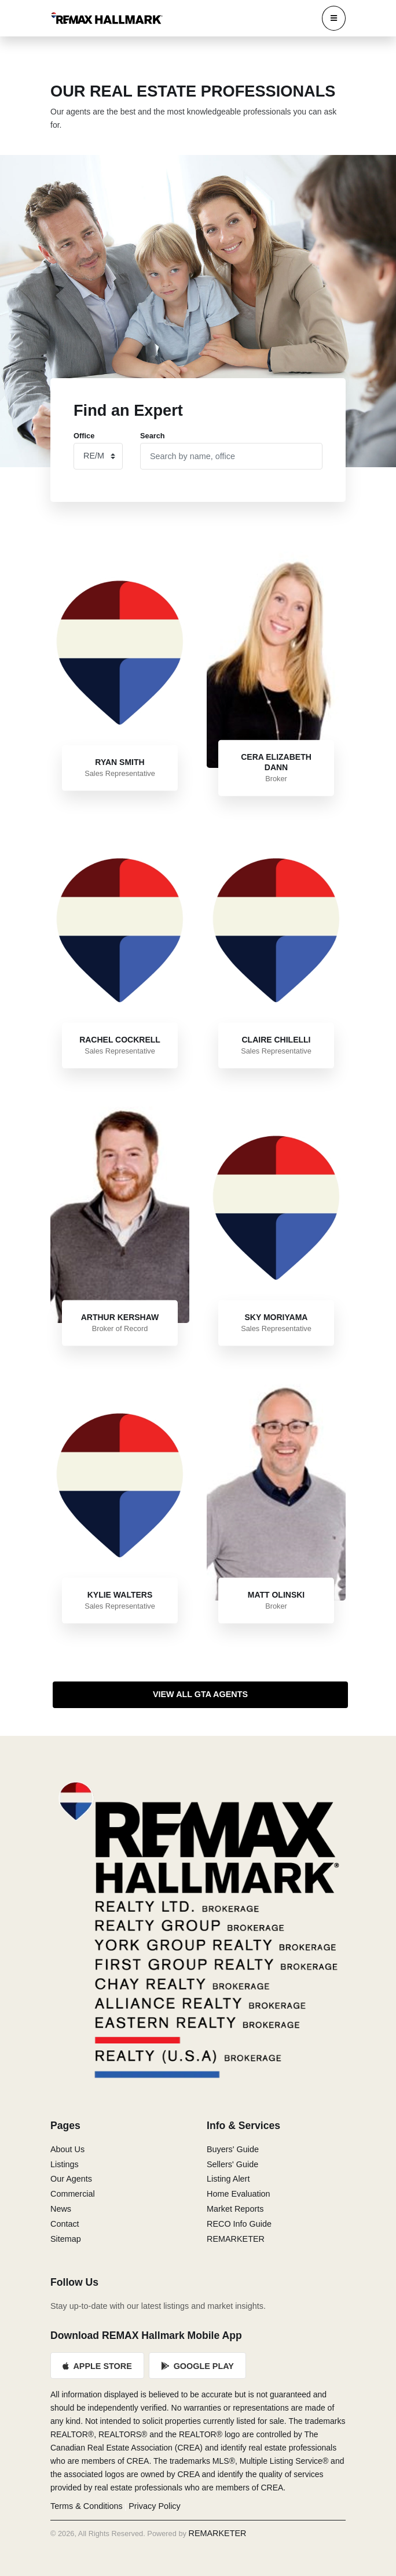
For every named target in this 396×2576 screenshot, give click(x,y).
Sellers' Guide (232, 2164)
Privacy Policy (155, 2506)
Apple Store (97, 2366)
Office (84, 435)
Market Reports (235, 2208)
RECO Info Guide (239, 2223)
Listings (64, 2164)
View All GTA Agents (200, 1694)
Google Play (197, 2366)
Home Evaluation (238, 2193)
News (60, 2208)
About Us (67, 2149)
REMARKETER (236, 2239)
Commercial (72, 2193)
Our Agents (71, 2178)
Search (152, 435)
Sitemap (65, 2239)
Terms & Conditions (86, 2506)
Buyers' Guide (233, 2149)
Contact (64, 2223)
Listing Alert (228, 2178)
